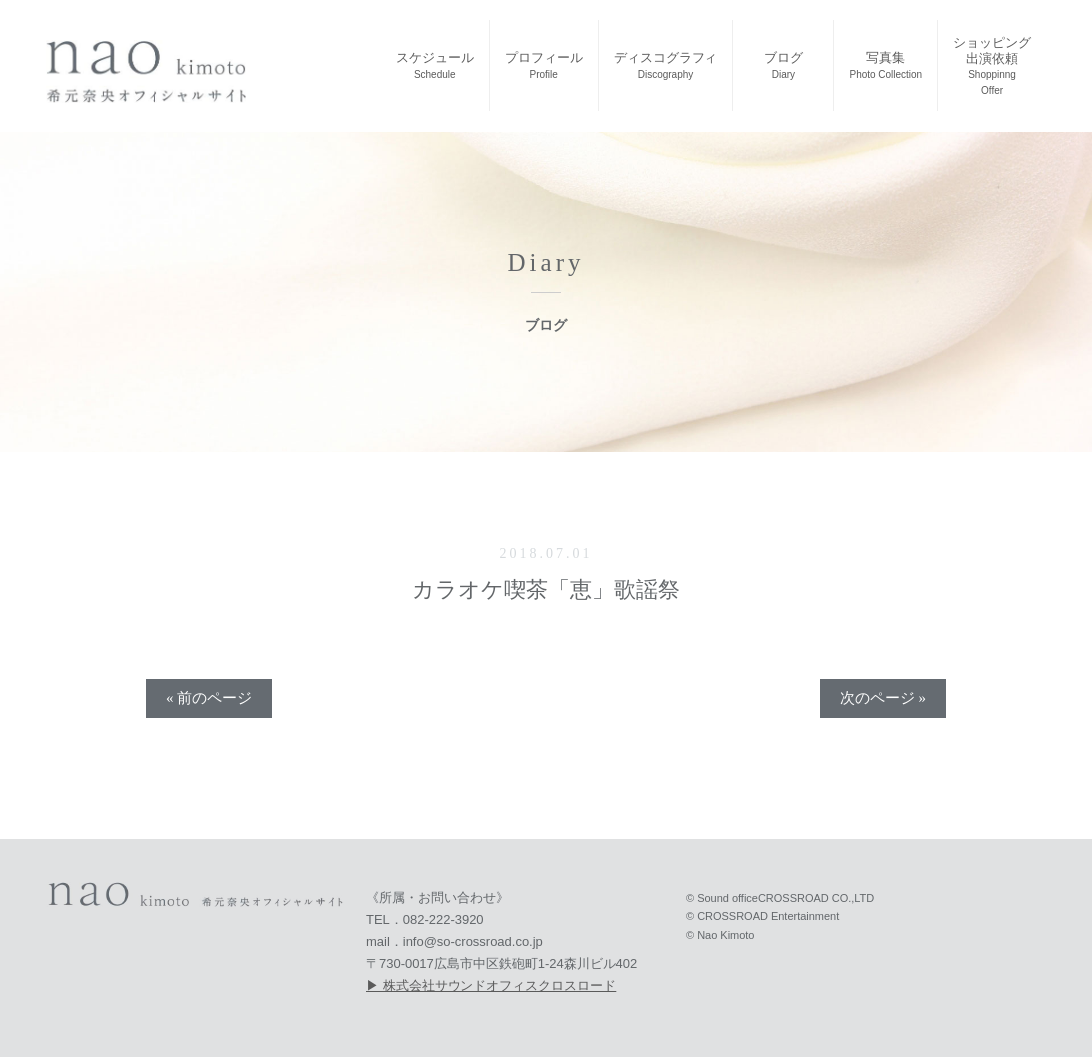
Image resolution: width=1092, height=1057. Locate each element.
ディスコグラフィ (666, 65)
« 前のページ (209, 698)
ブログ (783, 65)
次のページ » (883, 698)
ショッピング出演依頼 (992, 65)
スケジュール (435, 65)
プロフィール (544, 65)
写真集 (885, 65)
